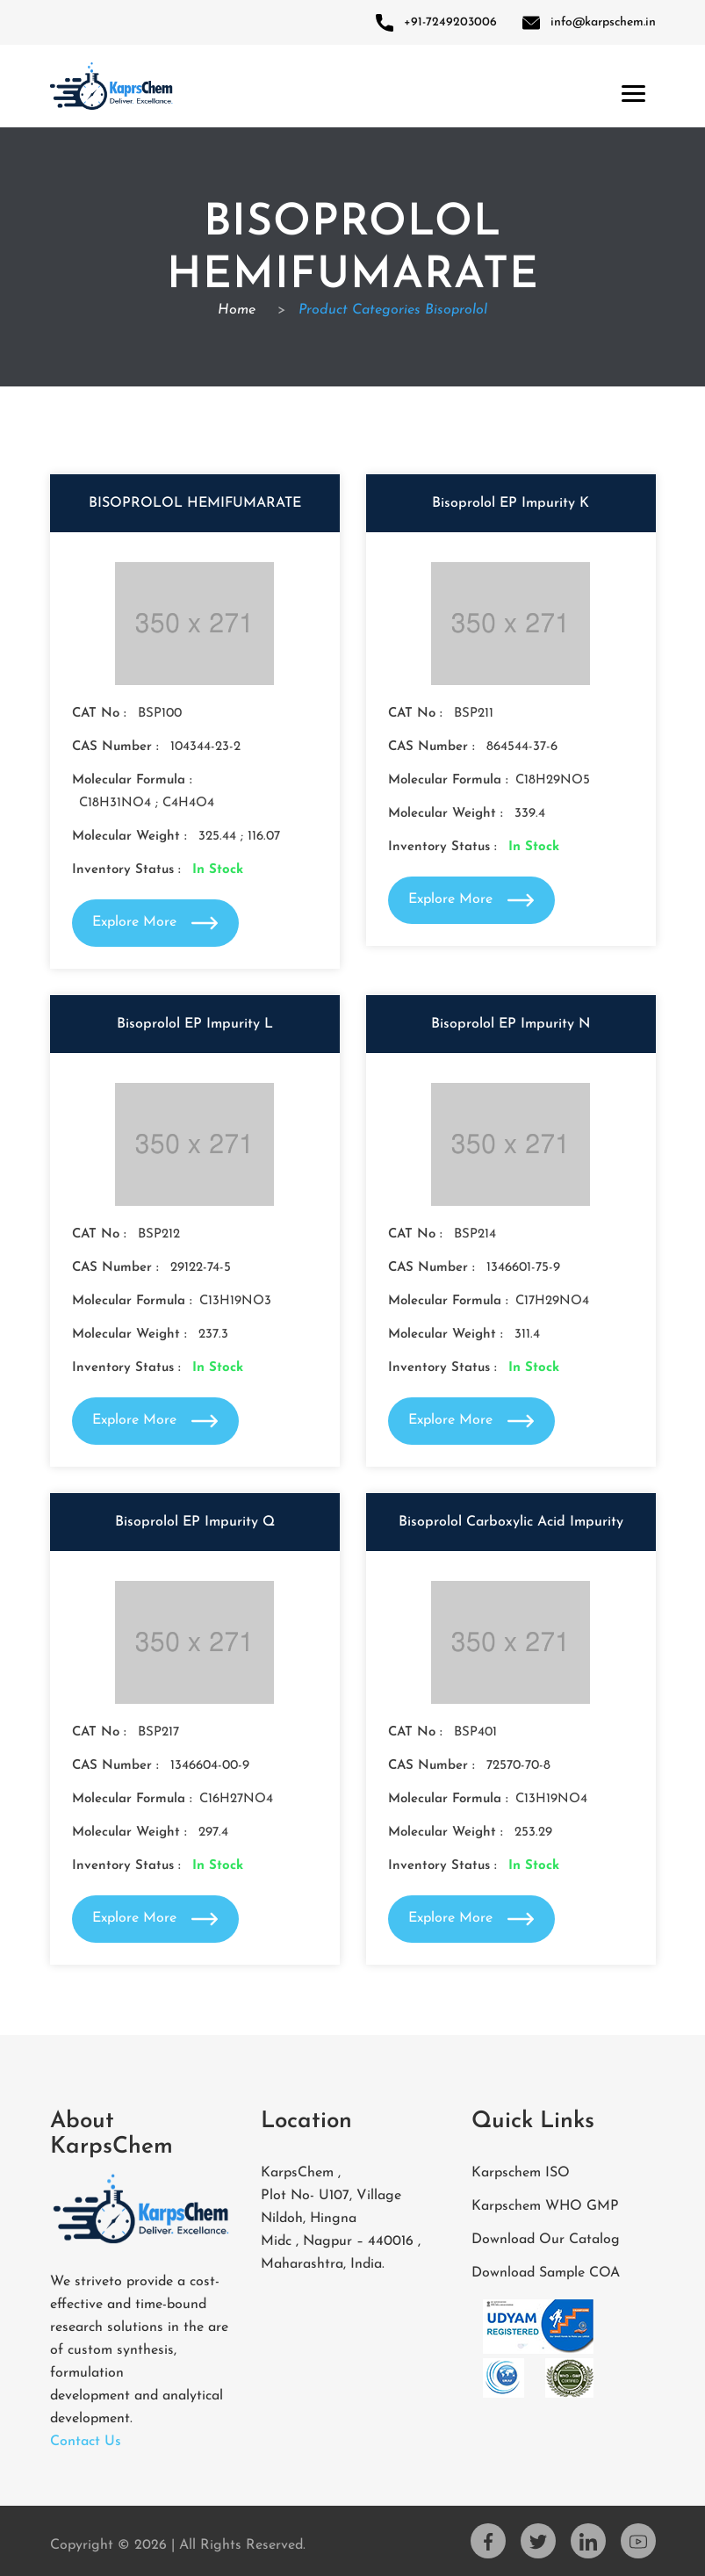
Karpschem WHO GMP (545, 2206)
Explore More (155, 923)
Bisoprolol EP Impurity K (510, 503)
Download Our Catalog (545, 2240)
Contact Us (85, 2442)
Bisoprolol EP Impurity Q (195, 1522)
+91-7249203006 (436, 22)
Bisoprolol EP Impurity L (195, 1024)
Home (239, 310)
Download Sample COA (545, 2273)
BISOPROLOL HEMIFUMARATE (195, 503)
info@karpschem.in (589, 22)
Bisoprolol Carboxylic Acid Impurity (511, 1522)
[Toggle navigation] (630, 90)
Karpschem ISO (520, 2173)
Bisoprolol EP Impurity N (510, 1024)
